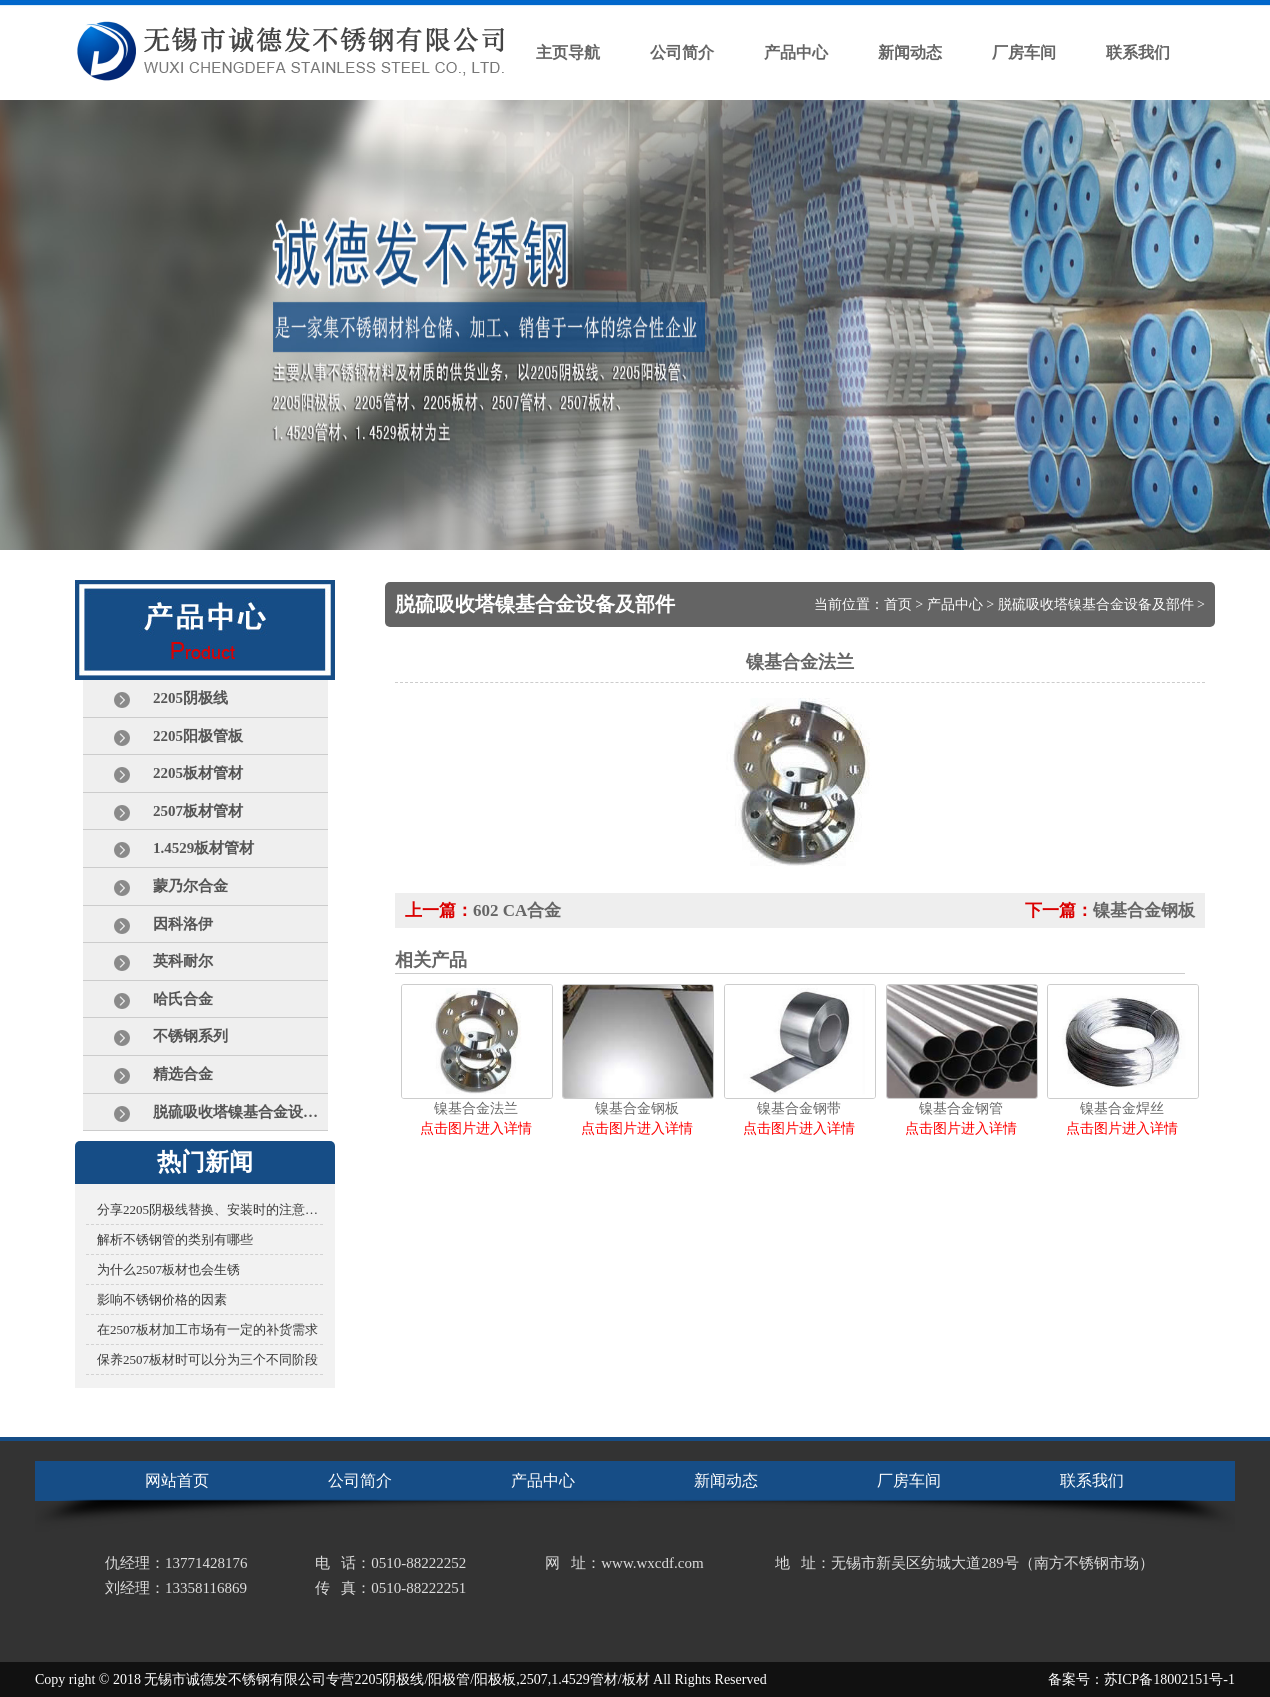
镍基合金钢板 (1144, 910)
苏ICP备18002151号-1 (1169, 1679)
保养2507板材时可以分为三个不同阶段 (207, 1359)
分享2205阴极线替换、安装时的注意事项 (210, 1209)
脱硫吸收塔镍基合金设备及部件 (1096, 604)
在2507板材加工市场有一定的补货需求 (207, 1329)
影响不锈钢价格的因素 (162, 1299)
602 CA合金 (517, 910)
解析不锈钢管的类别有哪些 (175, 1239)
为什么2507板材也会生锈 (168, 1269)
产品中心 (955, 604)
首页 (898, 604)
